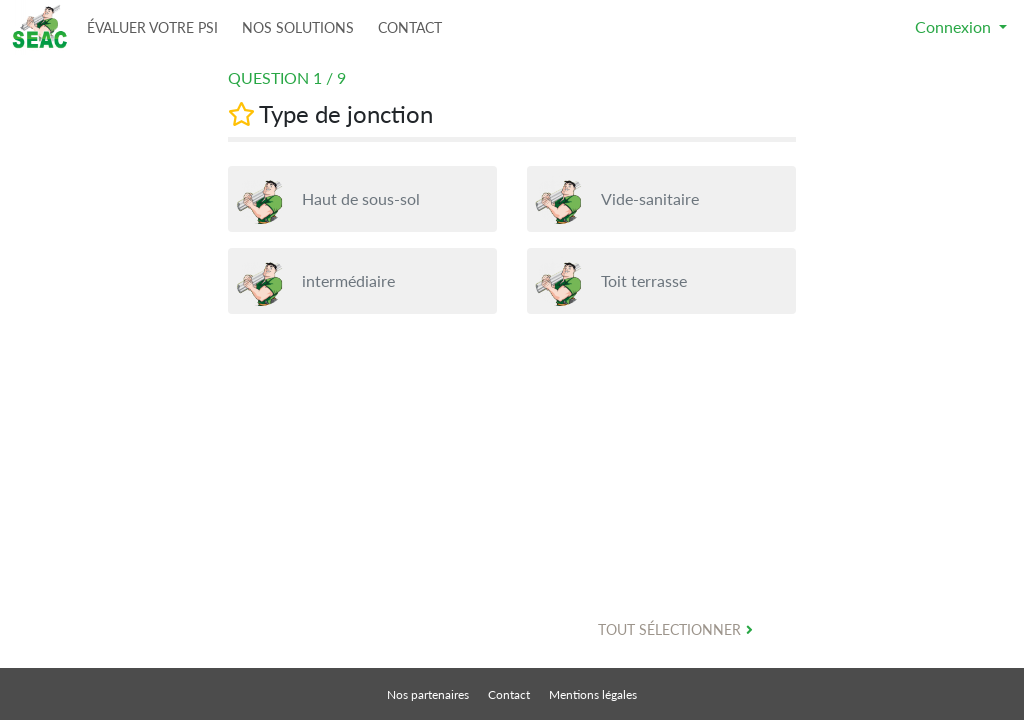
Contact (510, 694)
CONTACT (410, 27)
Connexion (955, 26)
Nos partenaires (429, 694)
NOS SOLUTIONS (298, 27)
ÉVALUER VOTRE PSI (152, 27)
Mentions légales (593, 694)
